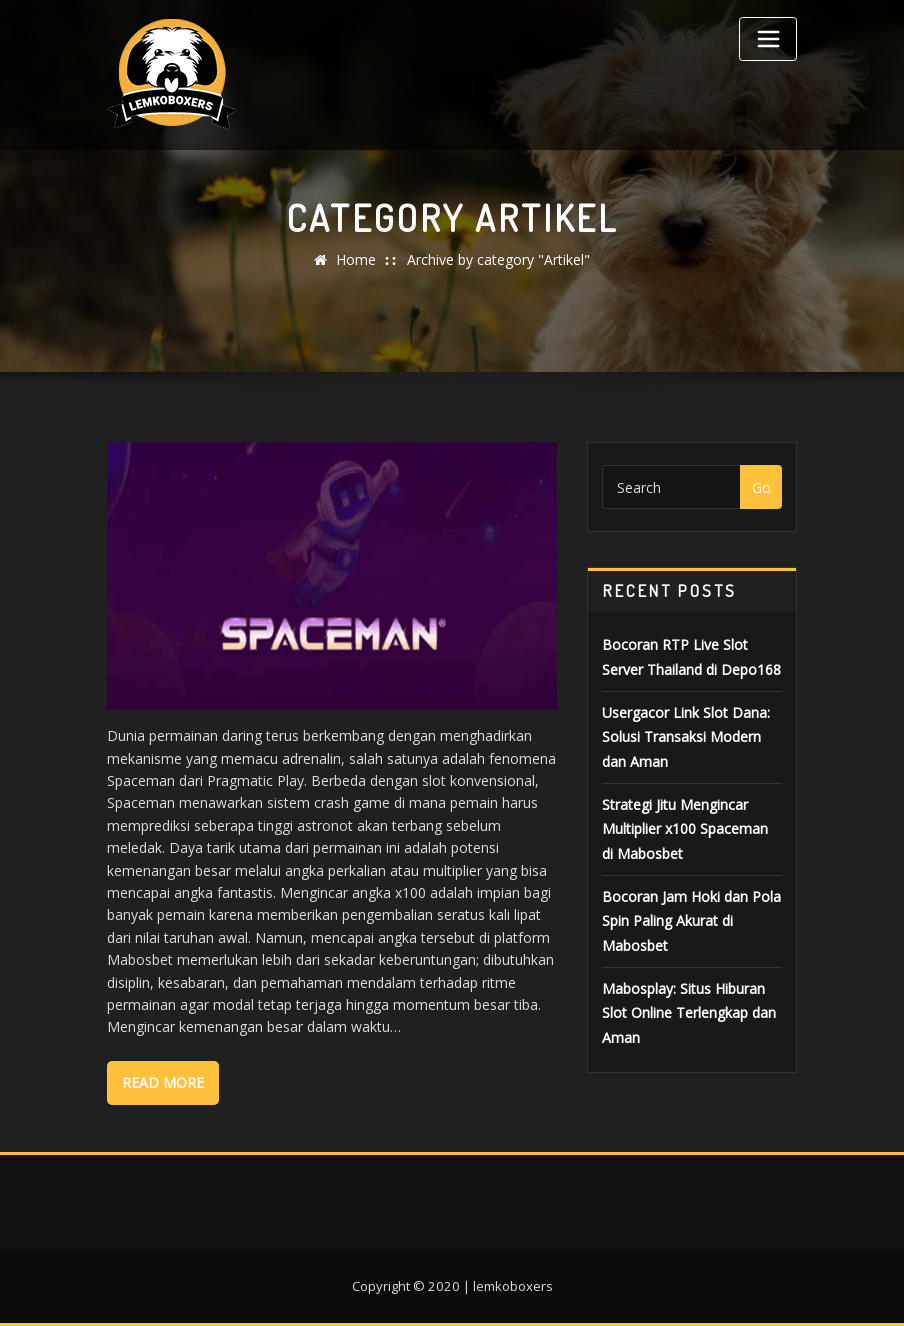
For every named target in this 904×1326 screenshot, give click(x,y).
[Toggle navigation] (768, 39)
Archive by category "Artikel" (498, 259)
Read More (163, 1082)
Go (761, 487)
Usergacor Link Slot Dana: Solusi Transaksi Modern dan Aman (686, 737)
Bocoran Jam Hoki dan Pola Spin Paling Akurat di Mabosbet (691, 921)
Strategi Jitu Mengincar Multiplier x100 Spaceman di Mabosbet (685, 829)
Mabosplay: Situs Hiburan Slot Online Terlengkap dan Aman (689, 1013)
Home (356, 259)
